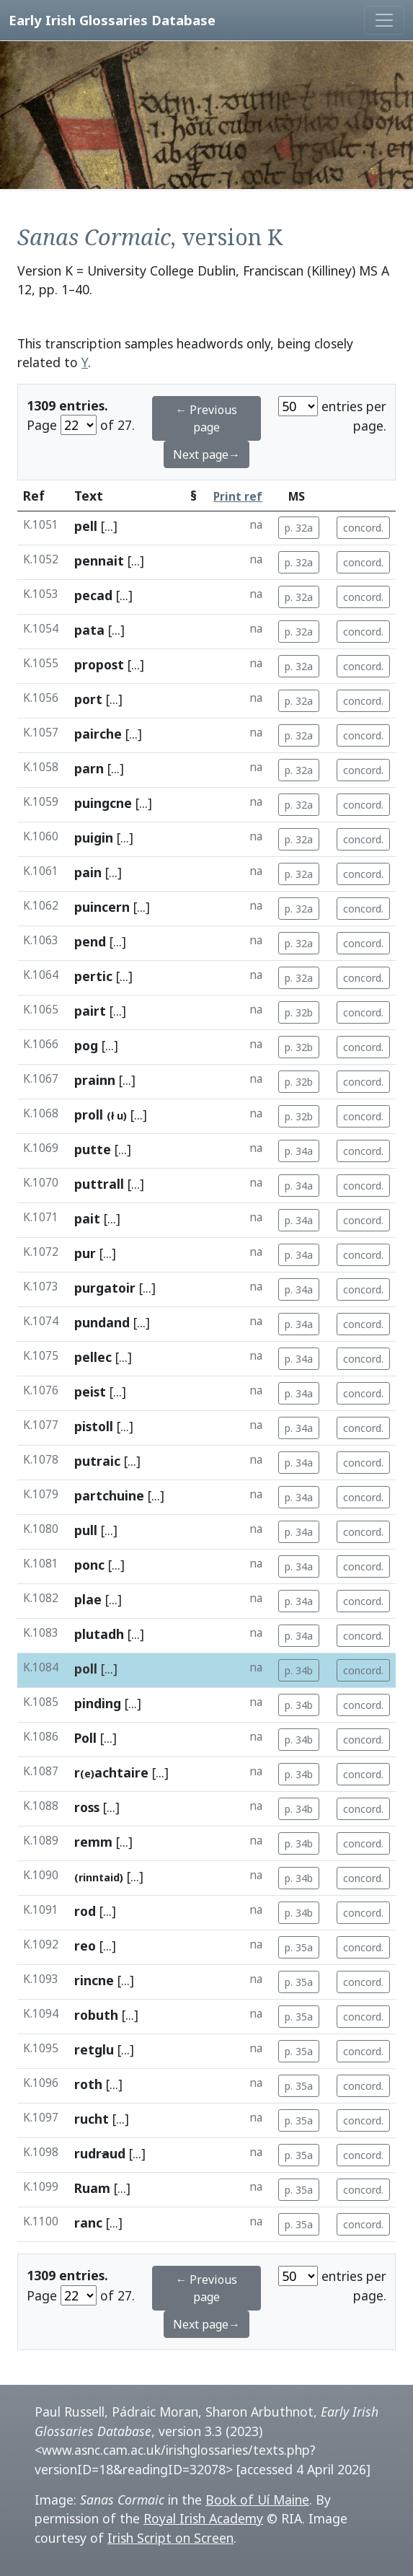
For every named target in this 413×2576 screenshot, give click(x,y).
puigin (93, 837)
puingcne (103, 803)
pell (85, 526)
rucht (91, 2118)
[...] (109, 526)
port (88, 699)
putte (92, 1149)
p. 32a (299, 528)
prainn (94, 1080)
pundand (102, 1322)
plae (88, 1599)
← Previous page (206, 418)
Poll (85, 1737)
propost (99, 664)
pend (90, 941)
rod (85, 1911)
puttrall (99, 1183)
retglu (94, 2049)
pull (85, 1530)
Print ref (237, 496)
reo (85, 1945)
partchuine (109, 1495)
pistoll (93, 1426)
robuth (96, 2014)
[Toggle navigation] (384, 20)
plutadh (99, 1634)
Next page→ (206, 454)
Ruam (92, 2188)
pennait (99, 560)
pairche (98, 733)
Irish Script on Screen (170, 2537)
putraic (97, 1460)
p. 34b (299, 1670)
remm (93, 1841)
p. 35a (299, 1947)
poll (85, 1668)
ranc (88, 2222)
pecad (93, 595)
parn (89, 768)
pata (89, 629)
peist (90, 1391)
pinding (97, 1703)
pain (88, 872)
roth (88, 2084)
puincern (102, 906)
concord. (363, 528)
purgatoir (105, 1287)
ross (86, 1807)
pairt (90, 1010)
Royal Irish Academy (203, 2518)
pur (85, 1253)
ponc (89, 1564)
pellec (93, 1357)
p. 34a (299, 1151)
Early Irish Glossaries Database (112, 20)
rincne (94, 1980)
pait (87, 1218)
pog (86, 1045)
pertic (93, 976)
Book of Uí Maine (257, 2499)
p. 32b (299, 1012)
